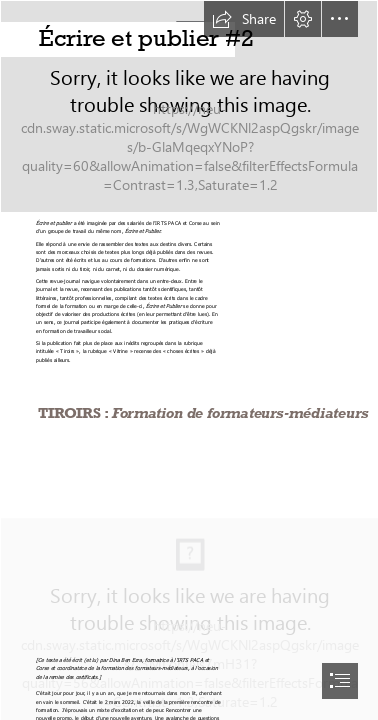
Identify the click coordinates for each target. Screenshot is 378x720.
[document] (189, 360)
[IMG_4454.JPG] (189, 106)
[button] (244, 19)
